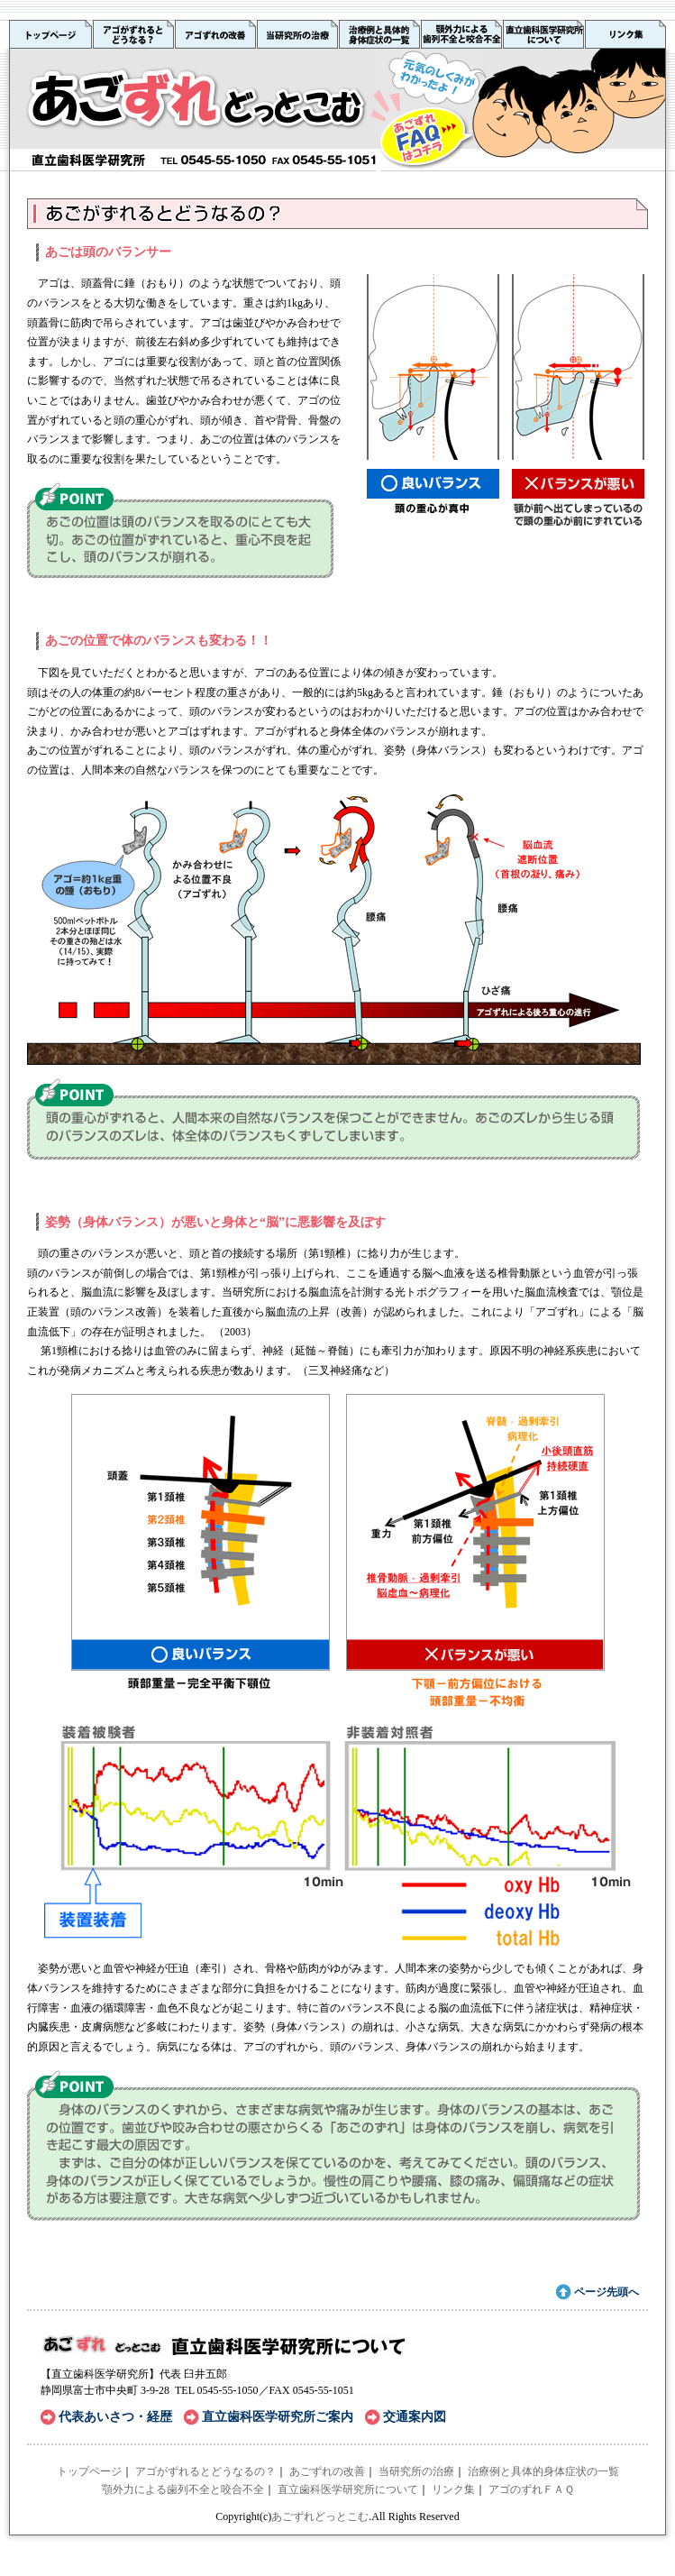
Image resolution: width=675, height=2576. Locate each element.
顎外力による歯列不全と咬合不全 (183, 2489)
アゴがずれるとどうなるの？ (205, 2471)
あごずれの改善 (327, 2471)
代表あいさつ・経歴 (115, 2417)
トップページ (89, 2471)
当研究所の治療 (416, 2471)
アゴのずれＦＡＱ (531, 2489)
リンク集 (453, 2489)
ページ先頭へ (606, 2292)
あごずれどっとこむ (320, 2516)
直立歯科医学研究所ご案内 (277, 2417)
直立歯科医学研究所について (348, 2489)
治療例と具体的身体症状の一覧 (543, 2471)
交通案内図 (414, 2417)
